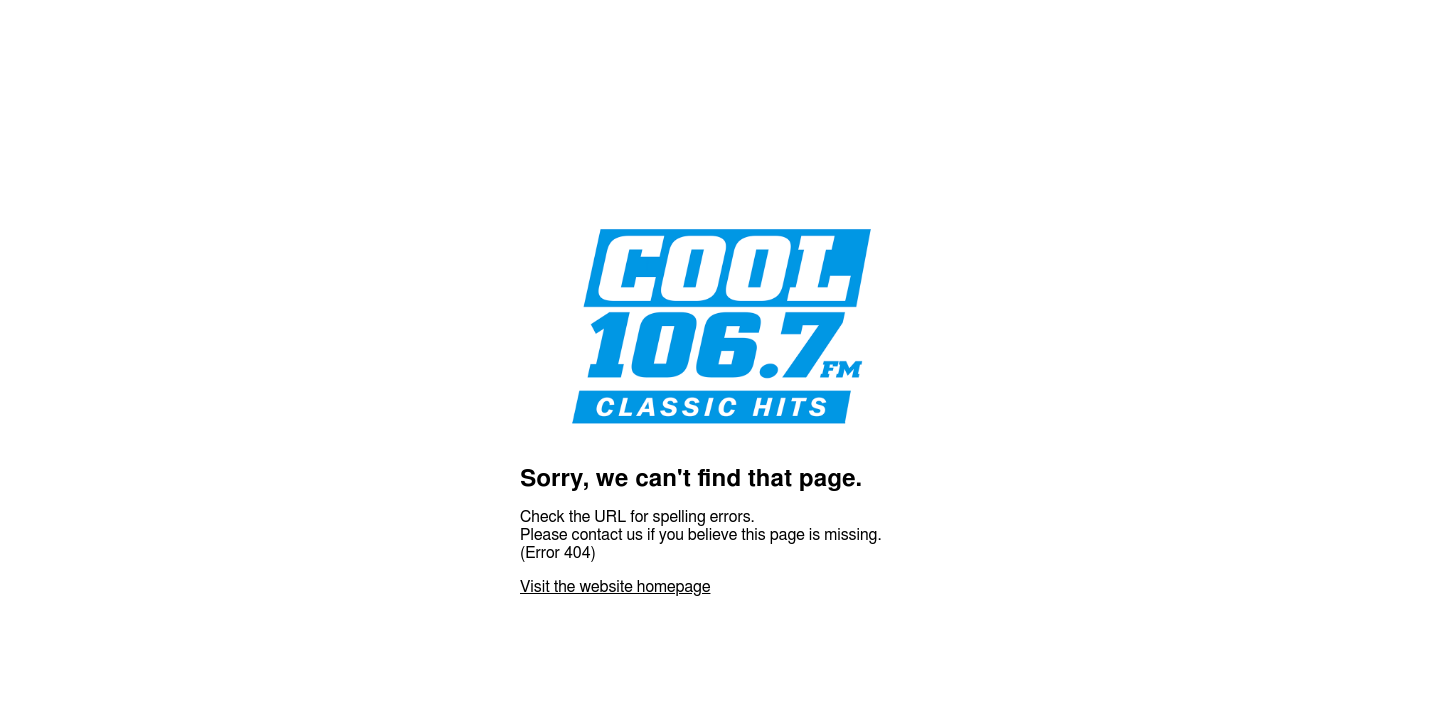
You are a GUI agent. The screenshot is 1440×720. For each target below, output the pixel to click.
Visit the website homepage (615, 587)
